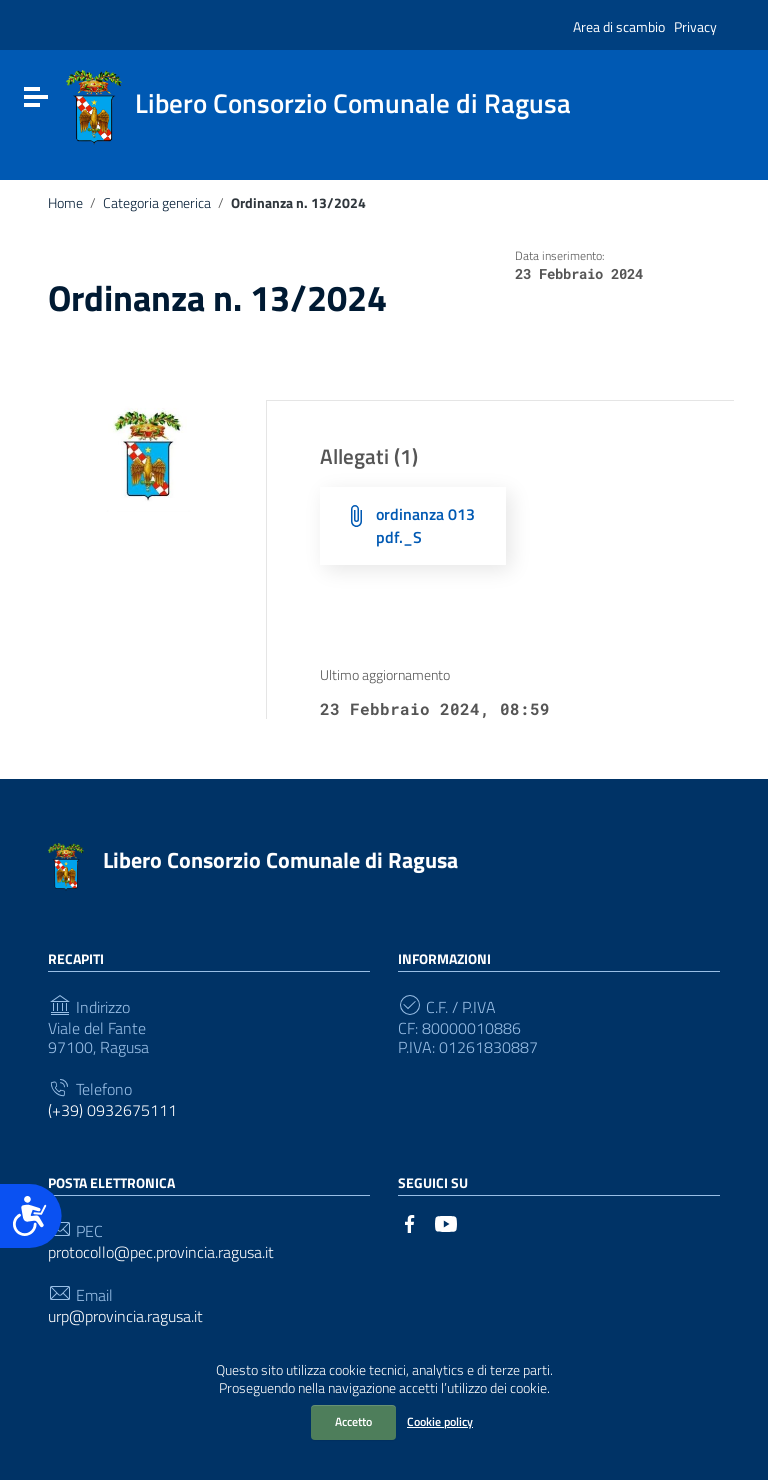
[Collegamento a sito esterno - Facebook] (410, 1222)
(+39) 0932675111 (112, 1110)
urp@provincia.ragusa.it (125, 1316)
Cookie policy (440, 1421)
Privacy (695, 26)
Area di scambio (619, 26)
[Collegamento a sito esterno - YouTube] (446, 1222)
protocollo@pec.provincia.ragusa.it (161, 1252)
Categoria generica (157, 203)
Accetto (353, 1421)
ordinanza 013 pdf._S (425, 525)
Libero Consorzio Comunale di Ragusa (280, 860)
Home (65, 203)
